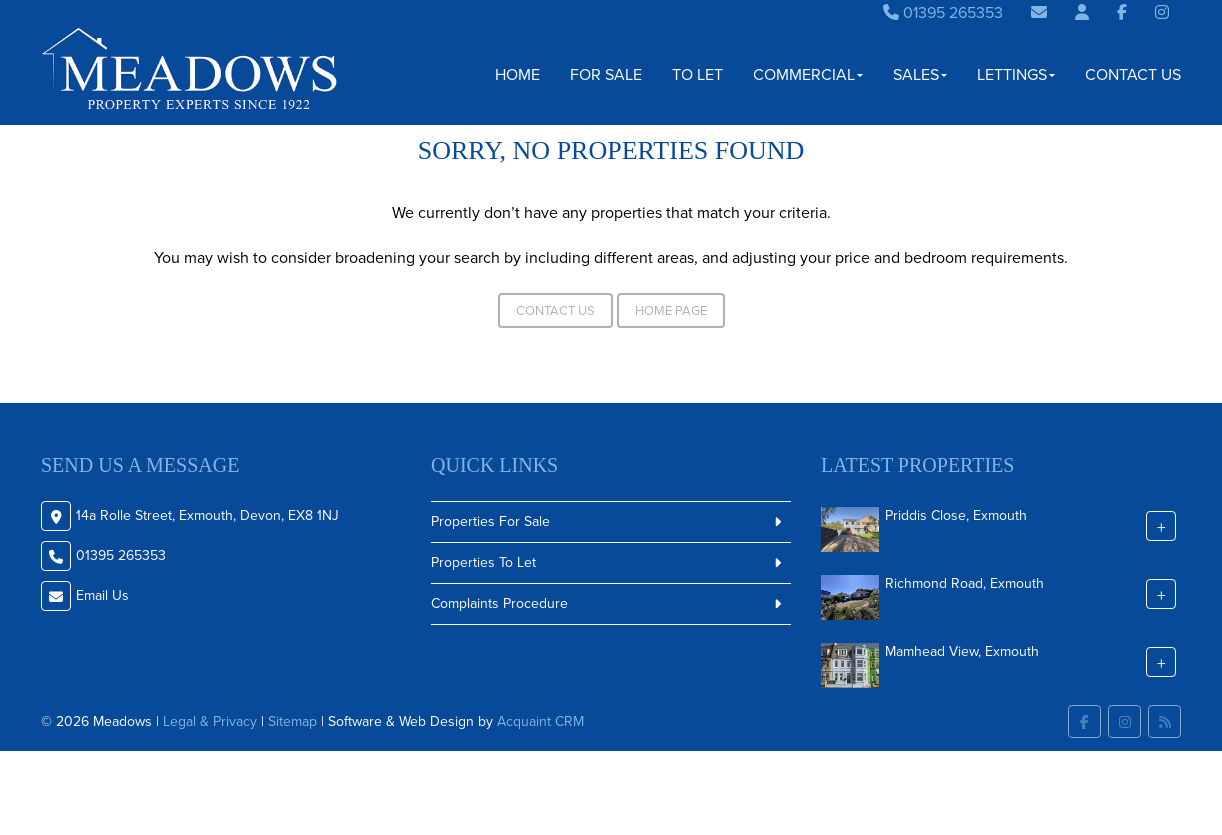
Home (517, 74)
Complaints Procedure (499, 603)
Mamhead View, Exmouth (962, 651)
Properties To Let (483, 562)
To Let (697, 74)
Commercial (808, 74)
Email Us (102, 595)
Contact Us (1133, 74)
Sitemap (292, 721)
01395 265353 (943, 12)
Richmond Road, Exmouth (964, 583)
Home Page (671, 310)
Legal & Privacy (210, 721)
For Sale (606, 74)
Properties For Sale (490, 521)
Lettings (1016, 74)
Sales (920, 74)
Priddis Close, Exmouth (956, 515)
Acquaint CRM (540, 721)
